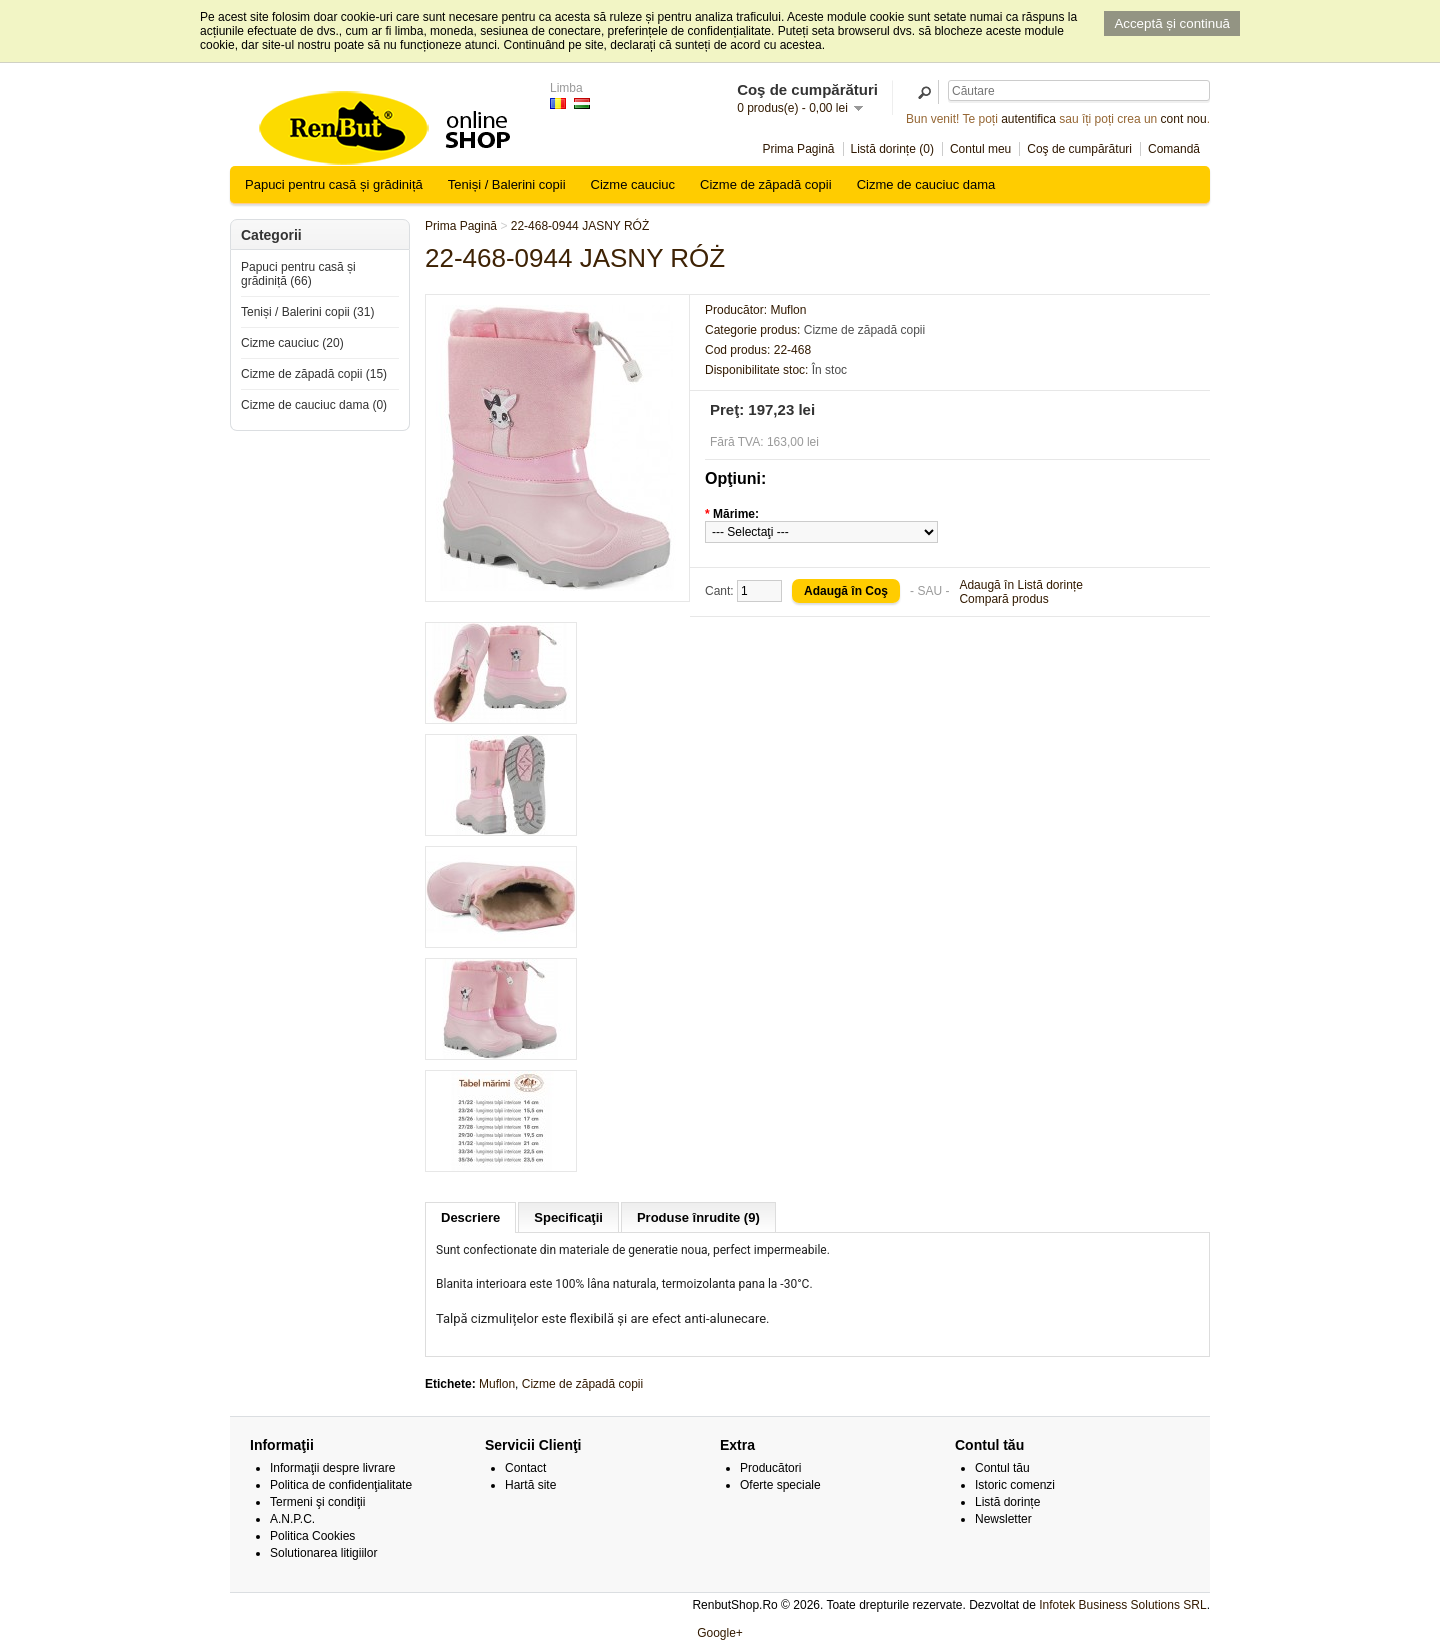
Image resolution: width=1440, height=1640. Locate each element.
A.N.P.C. (292, 1519)
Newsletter (1003, 1519)
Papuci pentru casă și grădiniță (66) (298, 274)
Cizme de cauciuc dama (926, 184)
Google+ (720, 1633)
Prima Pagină (798, 149)
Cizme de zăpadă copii (766, 184)
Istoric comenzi (1015, 1485)
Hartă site (530, 1485)
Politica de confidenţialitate (341, 1485)
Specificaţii (568, 1217)
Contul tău (1002, 1468)
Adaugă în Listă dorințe (1020, 585)
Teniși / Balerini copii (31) (307, 312)
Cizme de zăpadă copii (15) (314, 374)
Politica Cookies (312, 1536)
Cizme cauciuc (633, 184)
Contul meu (980, 149)
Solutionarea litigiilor (323, 1553)
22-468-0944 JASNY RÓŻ (580, 226)
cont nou (1184, 119)
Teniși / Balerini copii (507, 184)
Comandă (1174, 149)
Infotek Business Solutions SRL (1122, 1605)
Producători (770, 1468)
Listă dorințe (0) (892, 149)
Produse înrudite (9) (698, 1217)
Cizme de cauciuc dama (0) (314, 405)
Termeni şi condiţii (317, 1502)
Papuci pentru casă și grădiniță (334, 184)
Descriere (470, 1217)
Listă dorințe (1007, 1502)
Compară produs (1003, 599)
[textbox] (1079, 90)
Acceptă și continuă (1172, 23)
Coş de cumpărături (1079, 149)
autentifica (1028, 119)
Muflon (497, 1384)
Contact (525, 1468)
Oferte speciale (780, 1485)
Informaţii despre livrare (332, 1468)
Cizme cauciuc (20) (292, 343)
